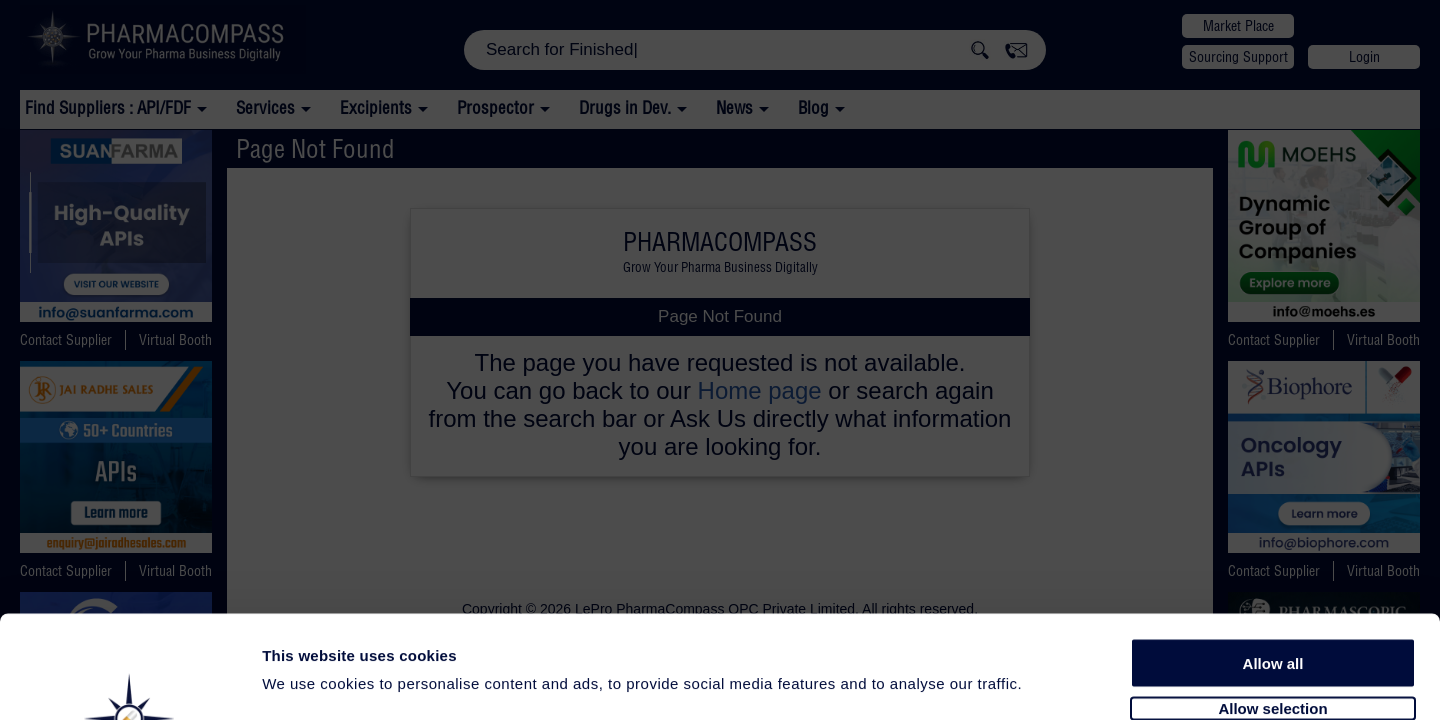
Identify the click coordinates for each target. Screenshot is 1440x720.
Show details (1049, 681)
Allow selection (1272, 597)
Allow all (1273, 552)
